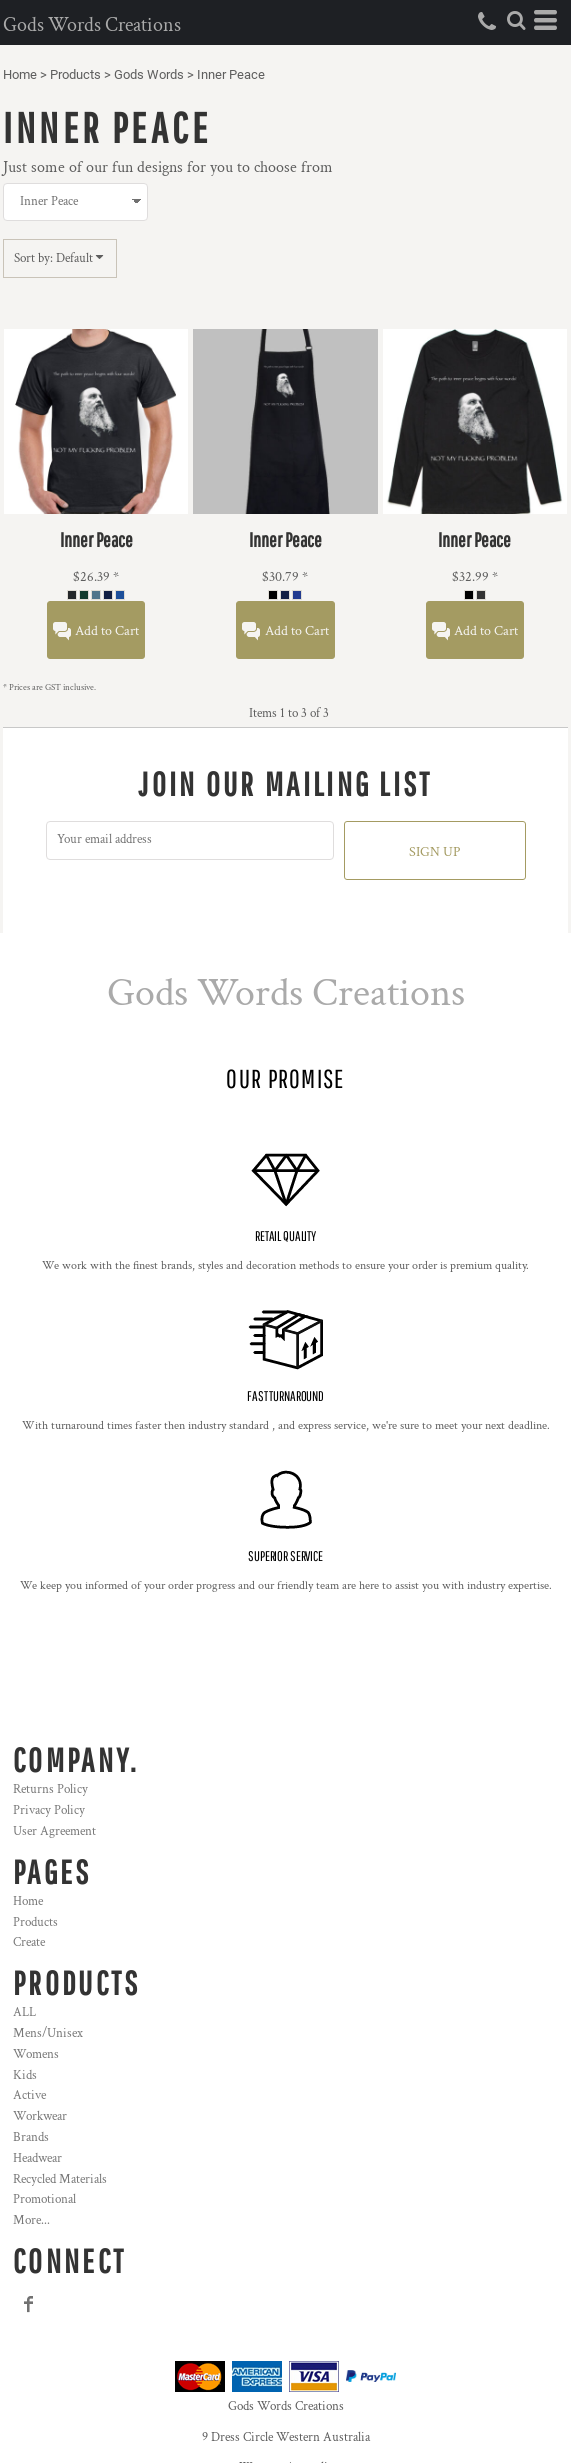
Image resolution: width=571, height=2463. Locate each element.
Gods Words (149, 74)
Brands (31, 2137)
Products (75, 74)
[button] (516, 20)
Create (29, 1942)
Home (20, 74)
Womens (36, 2054)
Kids (25, 2075)
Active (29, 2095)
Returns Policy (50, 1789)
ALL (24, 2012)
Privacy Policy (49, 1810)
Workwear (40, 2116)
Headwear (37, 2158)
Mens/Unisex (48, 2033)
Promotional (44, 2199)
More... (31, 2220)
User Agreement (54, 1831)
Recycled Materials (60, 2179)
